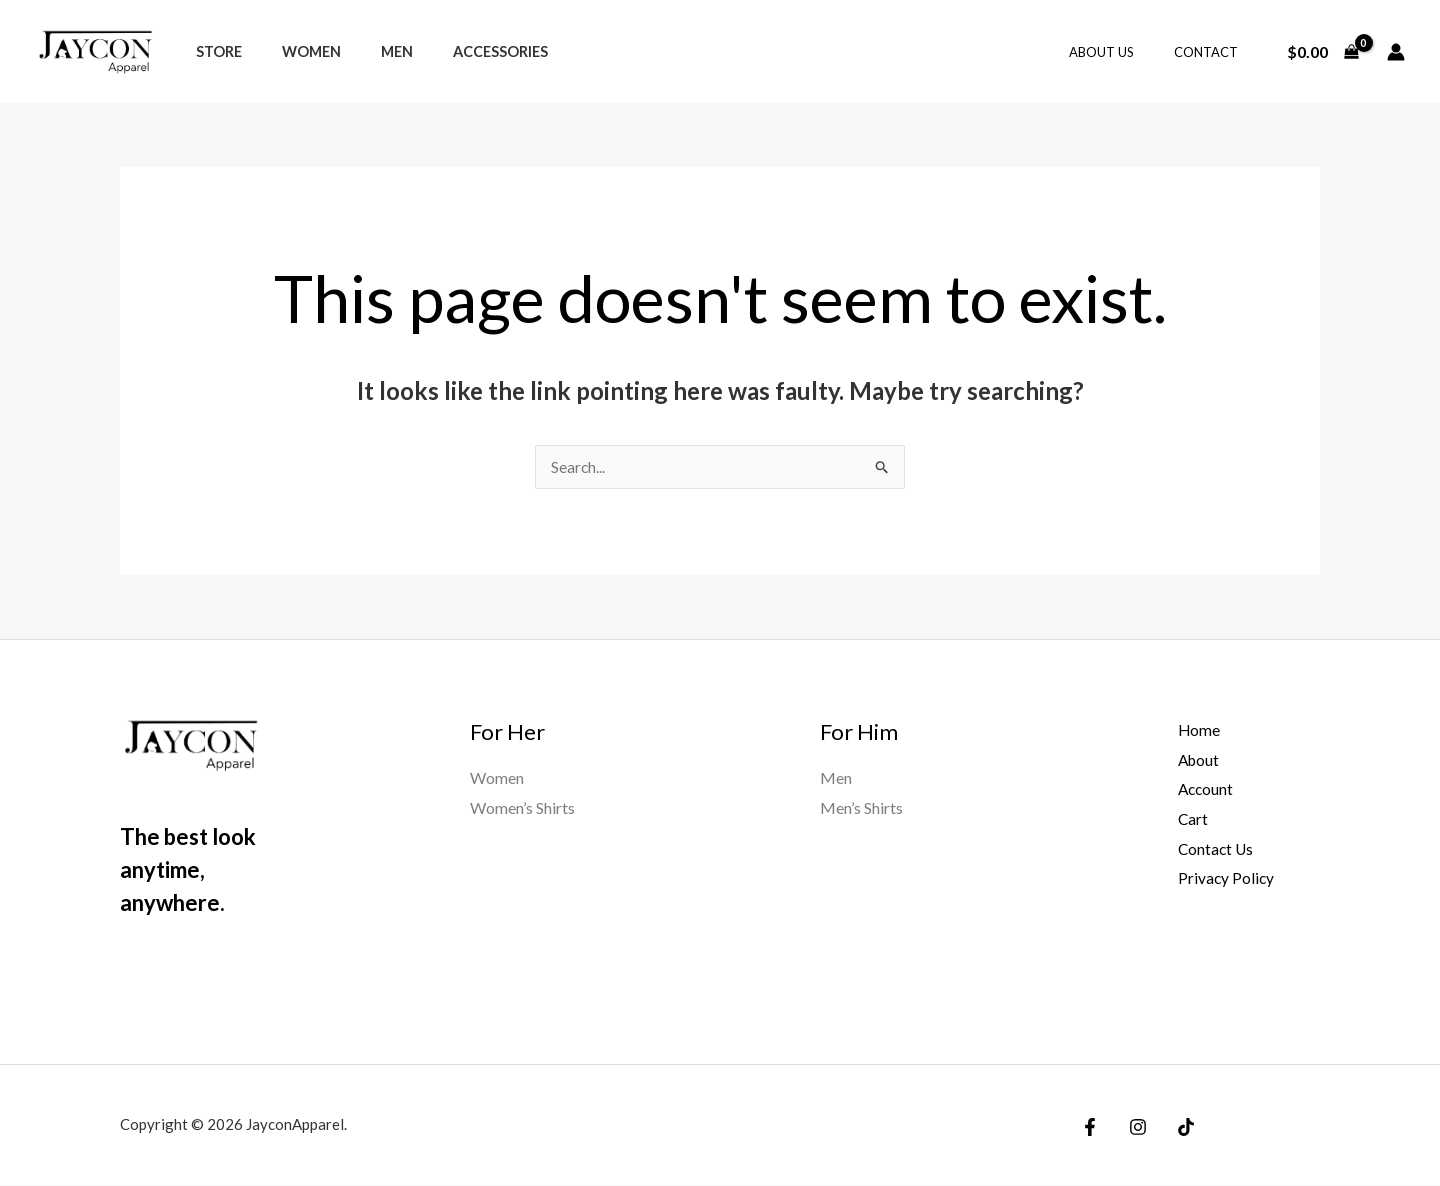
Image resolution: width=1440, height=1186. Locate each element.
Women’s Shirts (522, 808)
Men (369, 51)
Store (213, 51)
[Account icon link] (1396, 52)
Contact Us (1209, 849)
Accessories (461, 51)
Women (294, 51)
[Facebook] (1090, 1128)
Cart (1185, 819)
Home (1191, 730)
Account (1199, 789)
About (1192, 760)
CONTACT (1213, 52)
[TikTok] (1176, 1128)
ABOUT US (1122, 52)
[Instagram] (1133, 1128)
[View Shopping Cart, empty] (1322, 52)
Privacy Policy (1219, 878)
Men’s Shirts (861, 808)
